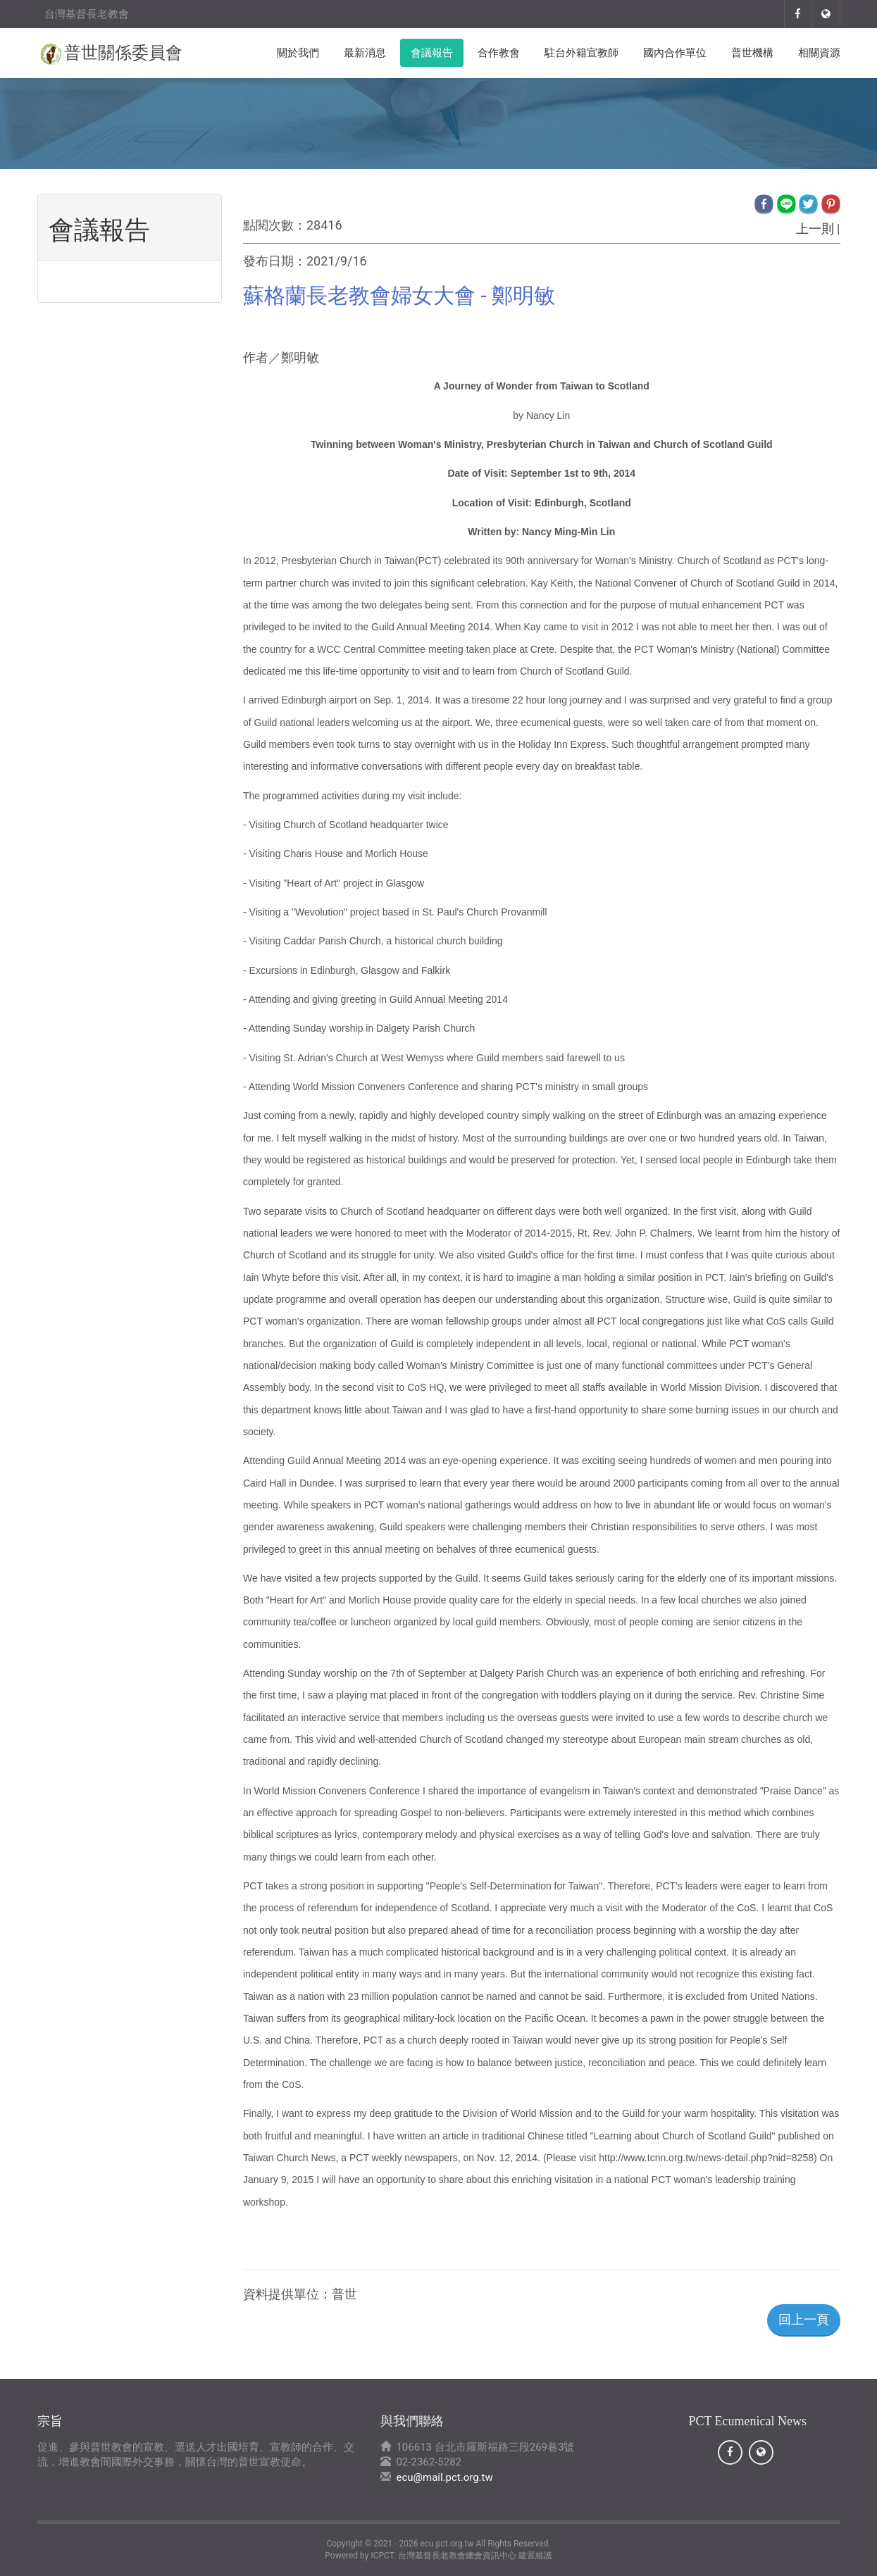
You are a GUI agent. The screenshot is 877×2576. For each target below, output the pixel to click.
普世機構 (752, 52)
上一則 (814, 228)
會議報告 (432, 52)
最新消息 (365, 52)
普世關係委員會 (123, 53)
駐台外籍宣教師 (581, 52)
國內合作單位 (675, 52)
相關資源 (819, 52)
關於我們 (298, 52)
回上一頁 (803, 2319)
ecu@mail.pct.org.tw (444, 2477)
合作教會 (499, 52)
